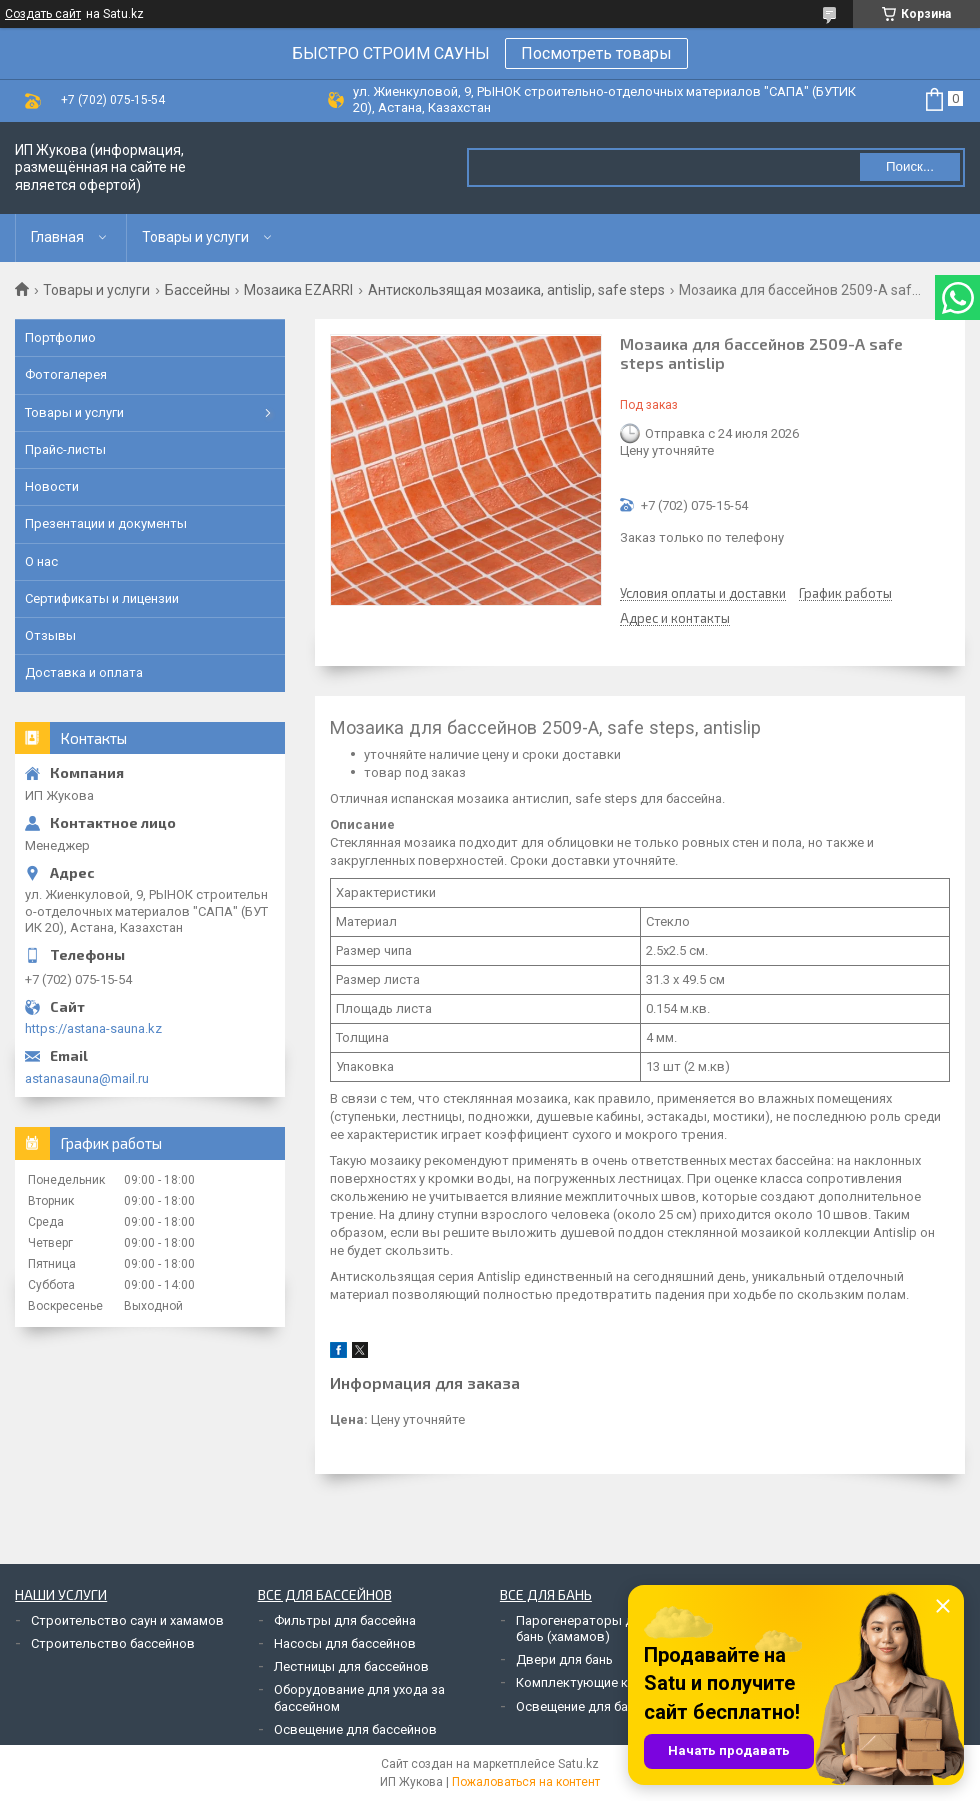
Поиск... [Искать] (910, 166)
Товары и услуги (195, 237)
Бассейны (197, 290)
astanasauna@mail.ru (87, 1078)
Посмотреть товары (596, 53)
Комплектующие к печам (592, 1682)
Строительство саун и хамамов (127, 1620)
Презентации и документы (106, 523)
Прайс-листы (65, 449)
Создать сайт (43, 14)
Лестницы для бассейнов (351, 1666)
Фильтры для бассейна (345, 1620)
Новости (52, 486)
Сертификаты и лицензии (102, 598)
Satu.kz (578, 1764)
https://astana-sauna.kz (93, 1028)
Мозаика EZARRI (298, 290)
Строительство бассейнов (113, 1643)
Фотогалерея (66, 374)
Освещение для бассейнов (355, 1729)
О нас (41, 561)
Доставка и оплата (84, 672)
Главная (57, 237)
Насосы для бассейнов (345, 1643)
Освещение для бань (579, 1706)
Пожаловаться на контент (526, 1782)
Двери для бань (564, 1659)
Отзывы (50, 635)
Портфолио (60, 337)
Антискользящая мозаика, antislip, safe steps (516, 290)
